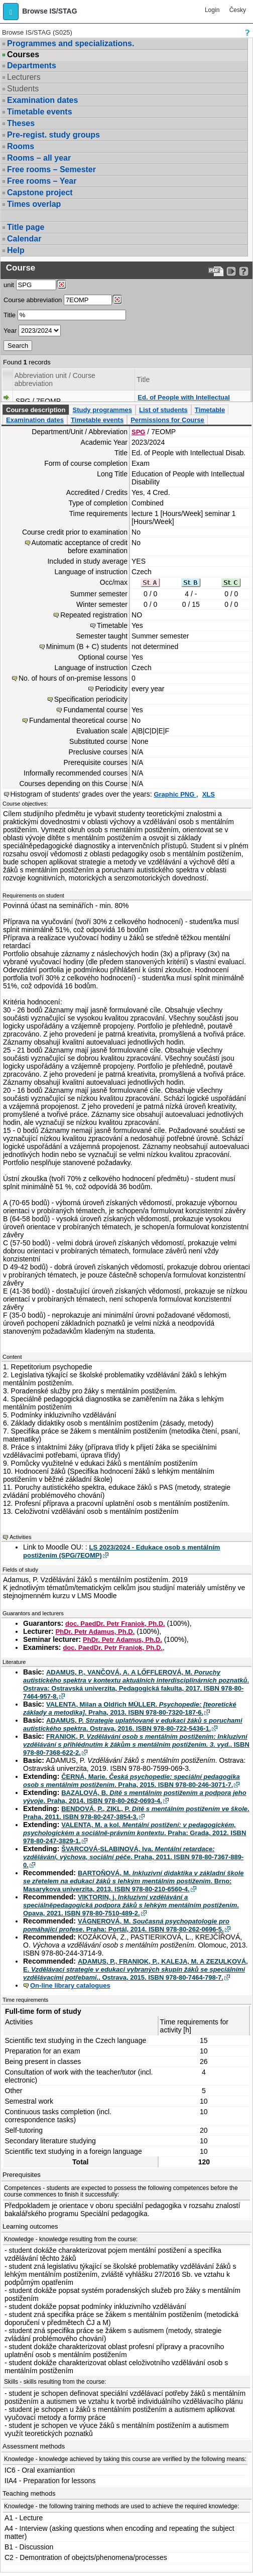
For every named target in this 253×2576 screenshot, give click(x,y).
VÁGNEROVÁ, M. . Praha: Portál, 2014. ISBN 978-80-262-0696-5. (126, 1925)
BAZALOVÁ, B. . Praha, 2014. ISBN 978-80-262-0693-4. (134, 1797)
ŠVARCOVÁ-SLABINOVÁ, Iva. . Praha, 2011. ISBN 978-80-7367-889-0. (133, 1857)
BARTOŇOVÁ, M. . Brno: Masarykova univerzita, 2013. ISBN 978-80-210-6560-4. (133, 1881)
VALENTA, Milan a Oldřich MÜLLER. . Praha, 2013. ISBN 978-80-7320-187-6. (129, 1708)
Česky (237, 10)
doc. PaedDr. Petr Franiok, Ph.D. (115, 1623)
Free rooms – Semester (51, 169)
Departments (31, 65)
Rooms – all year (39, 158)
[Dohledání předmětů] (117, 300)
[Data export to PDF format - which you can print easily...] (216, 271)
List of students (163, 410)
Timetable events (39, 111)
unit (9, 285)
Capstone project (40, 192)
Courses (23, 54)
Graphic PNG (175, 794)
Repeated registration (94, 615)
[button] (11, 11)
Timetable (210, 410)
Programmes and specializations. (70, 43)
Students (23, 88)
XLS (208, 794)
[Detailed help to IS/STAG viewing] (243, 271)
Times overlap (34, 204)
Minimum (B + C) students (87, 646)
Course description (35, 410)
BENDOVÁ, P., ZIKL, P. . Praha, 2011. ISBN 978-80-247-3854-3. (136, 1813)
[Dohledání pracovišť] (61, 285)
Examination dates (42, 100)
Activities (20, 1537)
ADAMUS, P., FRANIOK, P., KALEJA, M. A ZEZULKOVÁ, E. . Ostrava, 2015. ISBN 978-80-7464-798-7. (135, 1969)
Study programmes (102, 410)
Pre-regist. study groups (53, 135)
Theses (21, 123)
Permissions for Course (167, 420)
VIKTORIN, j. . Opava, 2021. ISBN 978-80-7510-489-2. (131, 1905)
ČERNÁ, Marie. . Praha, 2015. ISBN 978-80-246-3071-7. (131, 1780)
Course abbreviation (33, 300)
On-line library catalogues (70, 1985)
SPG (138, 432)
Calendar (24, 238)
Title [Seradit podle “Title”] (143, 379)
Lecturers (24, 77)
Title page (25, 227)
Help (16, 250)
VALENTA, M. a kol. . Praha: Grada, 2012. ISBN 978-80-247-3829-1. (134, 1833)
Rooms (20, 146)
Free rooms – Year (41, 181)
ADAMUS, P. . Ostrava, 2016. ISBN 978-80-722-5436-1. (132, 1724)
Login (212, 10)
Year (10, 330)
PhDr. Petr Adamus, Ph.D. (95, 1631)
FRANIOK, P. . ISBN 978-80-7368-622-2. (136, 1744)
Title (10, 315)
